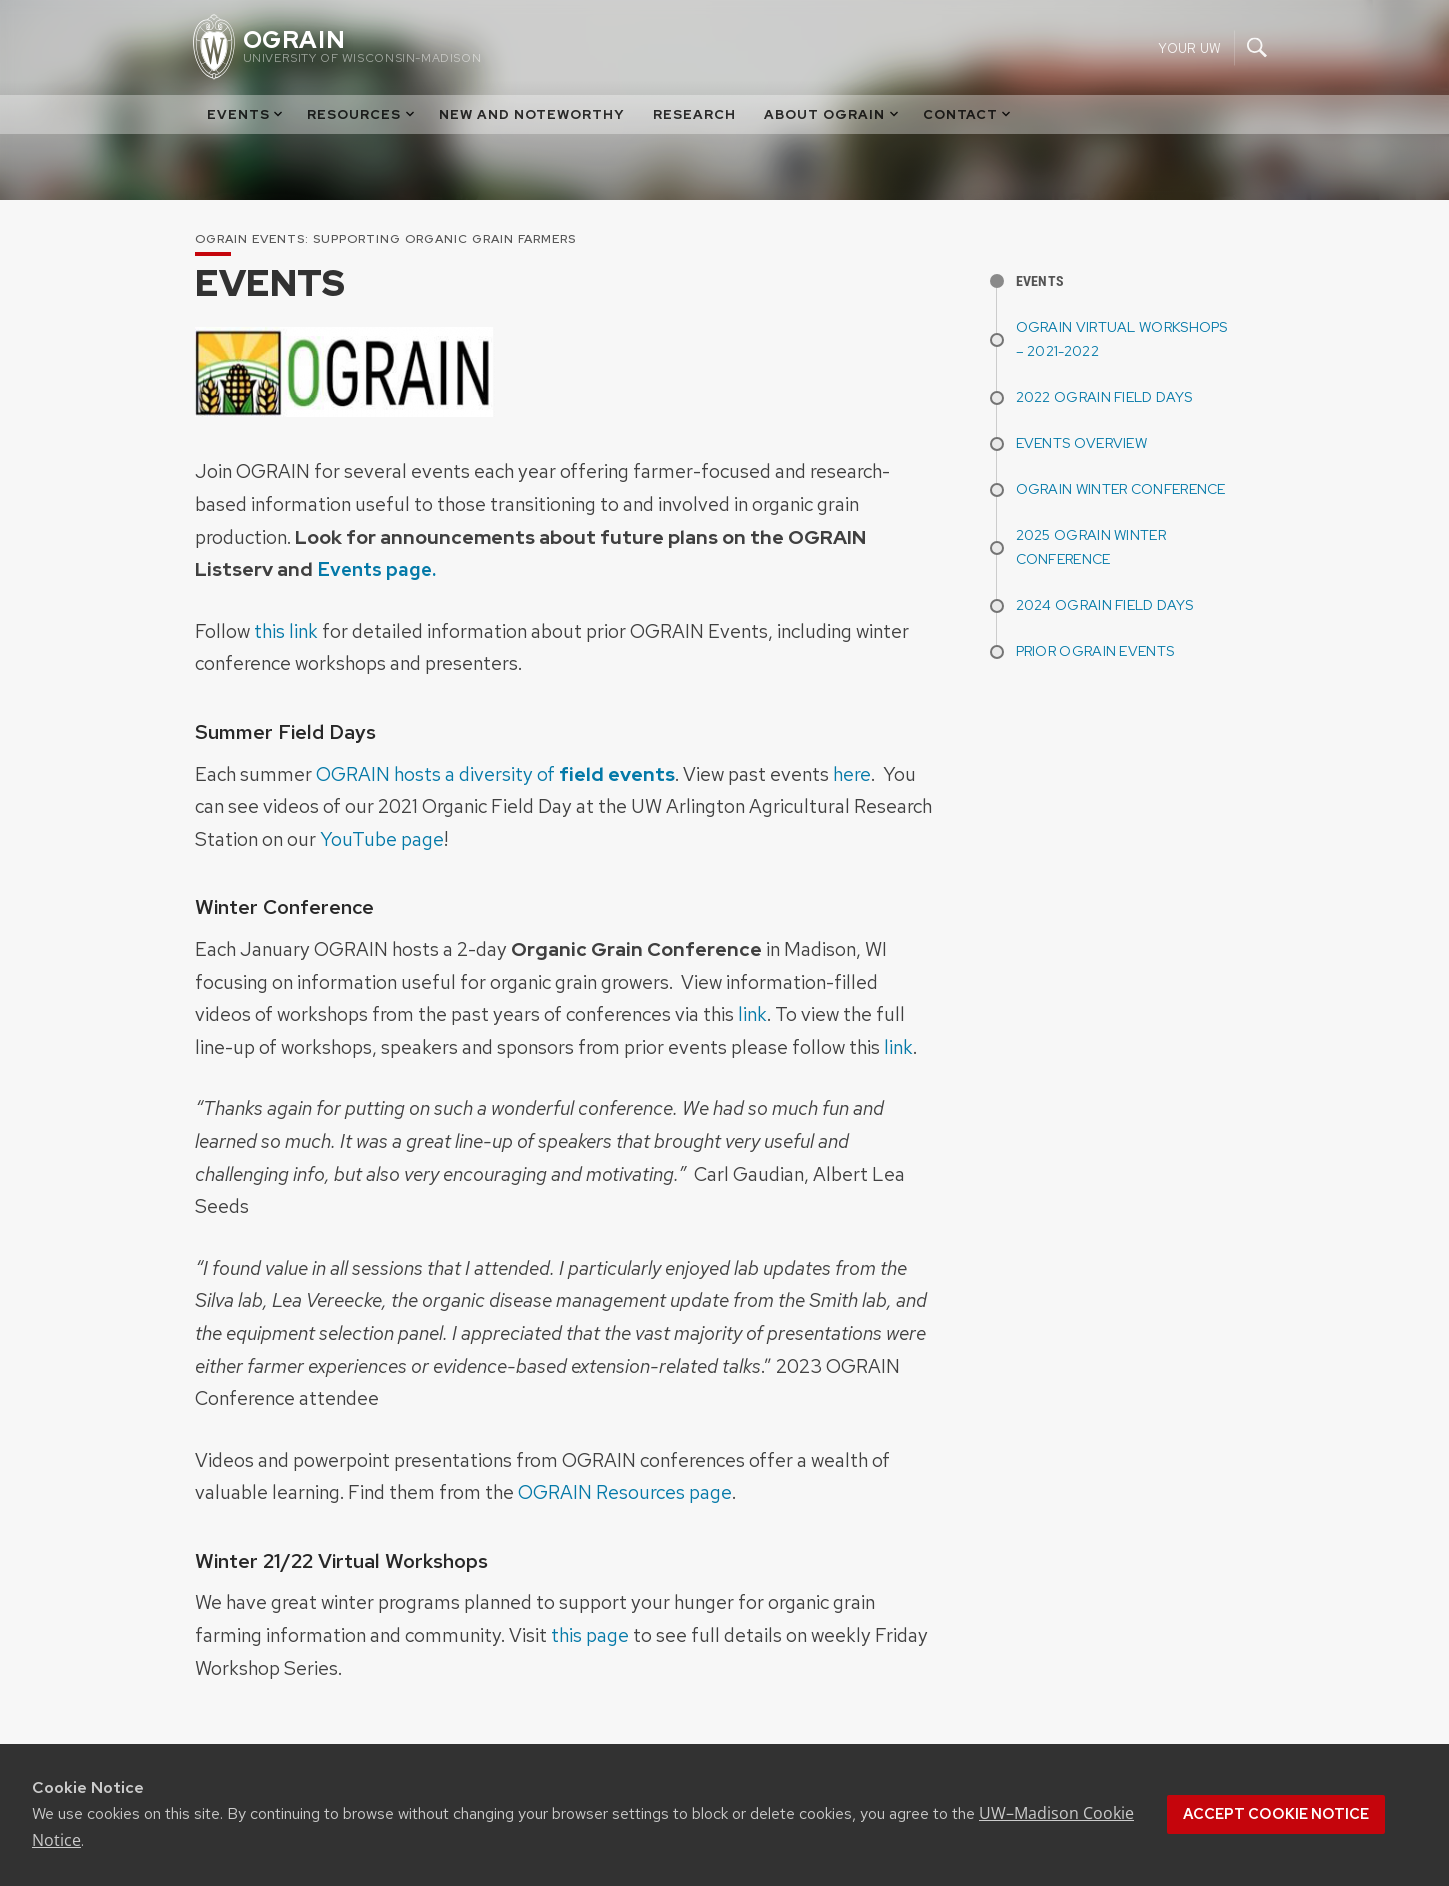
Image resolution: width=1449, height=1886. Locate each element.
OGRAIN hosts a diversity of (495, 774)
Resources (362, 114)
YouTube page (382, 839)
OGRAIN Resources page (625, 1492)
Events (246, 114)
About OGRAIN (832, 114)
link (752, 1014)
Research (694, 114)
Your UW (1189, 47)
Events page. (376, 569)
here (852, 774)
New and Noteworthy (531, 114)
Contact (968, 114)
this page (590, 1635)
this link (286, 631)
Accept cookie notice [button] (1276, 1814)
